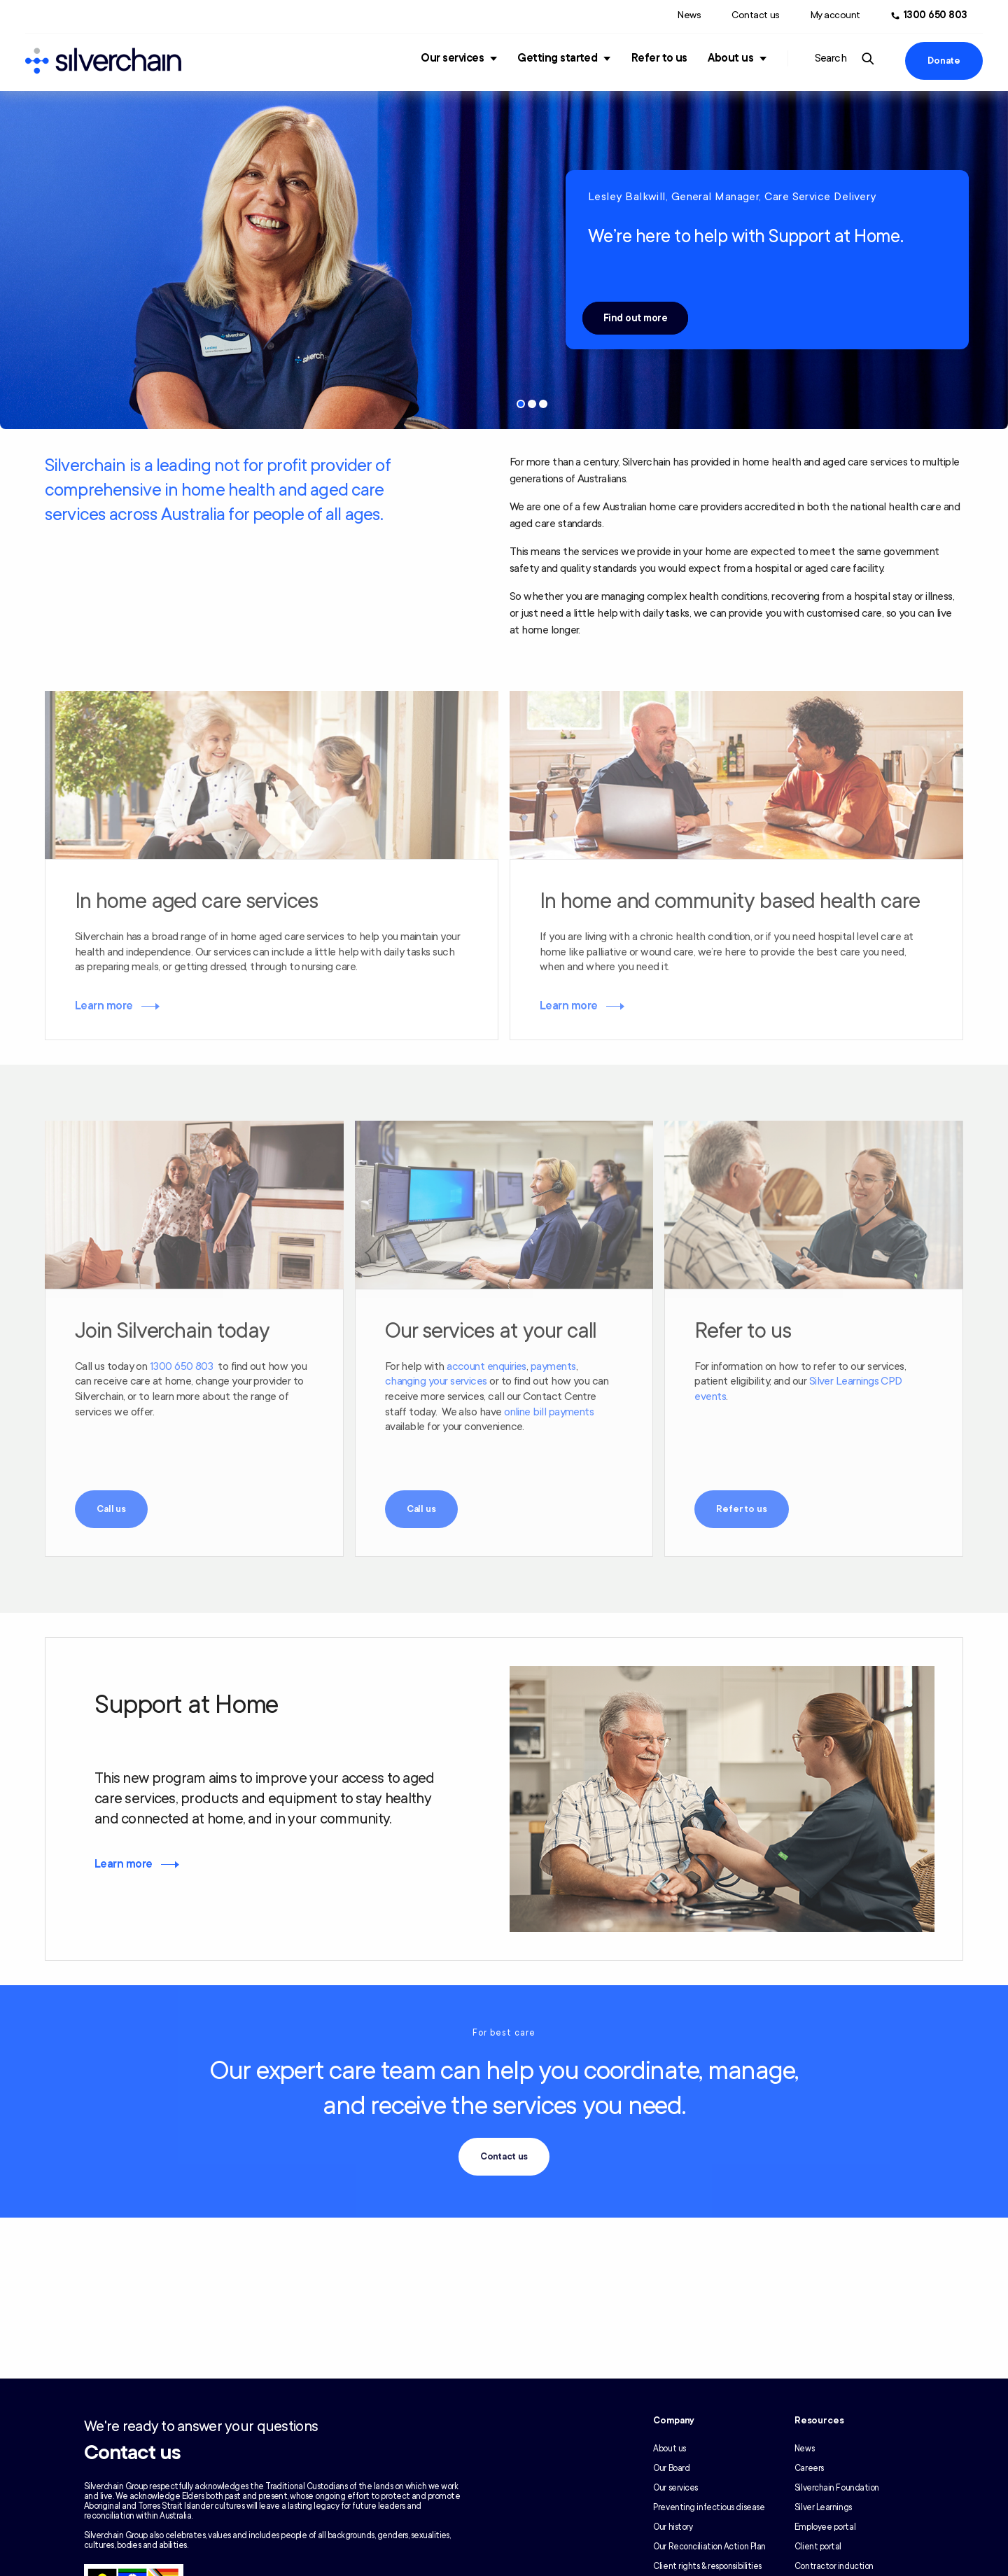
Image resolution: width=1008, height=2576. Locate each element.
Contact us (755, 15)
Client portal (817, 2546)
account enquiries (486, 1366)
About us (730, 58)
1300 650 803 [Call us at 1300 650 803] (935, 15)
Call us (111, 1509)
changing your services (436, 1381)
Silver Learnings (823, 2507)
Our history (672, 2527)
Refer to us (659, 58)
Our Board (671, 2468)
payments (553, 1366)
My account (835, 15)
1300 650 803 (182, 1366)
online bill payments (549, 1412)
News (689, 15)
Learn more (104, 1005)
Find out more (635, 318)
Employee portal (824, 2527)
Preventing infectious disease (708, 2507)
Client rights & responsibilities (707, 2566)
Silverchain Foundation (836, 2487)
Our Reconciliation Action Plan (709, 2546)
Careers (809, 2468)
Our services (452, 58)
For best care (504, 2032)
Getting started (557, 58)
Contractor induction (834, 2566)
